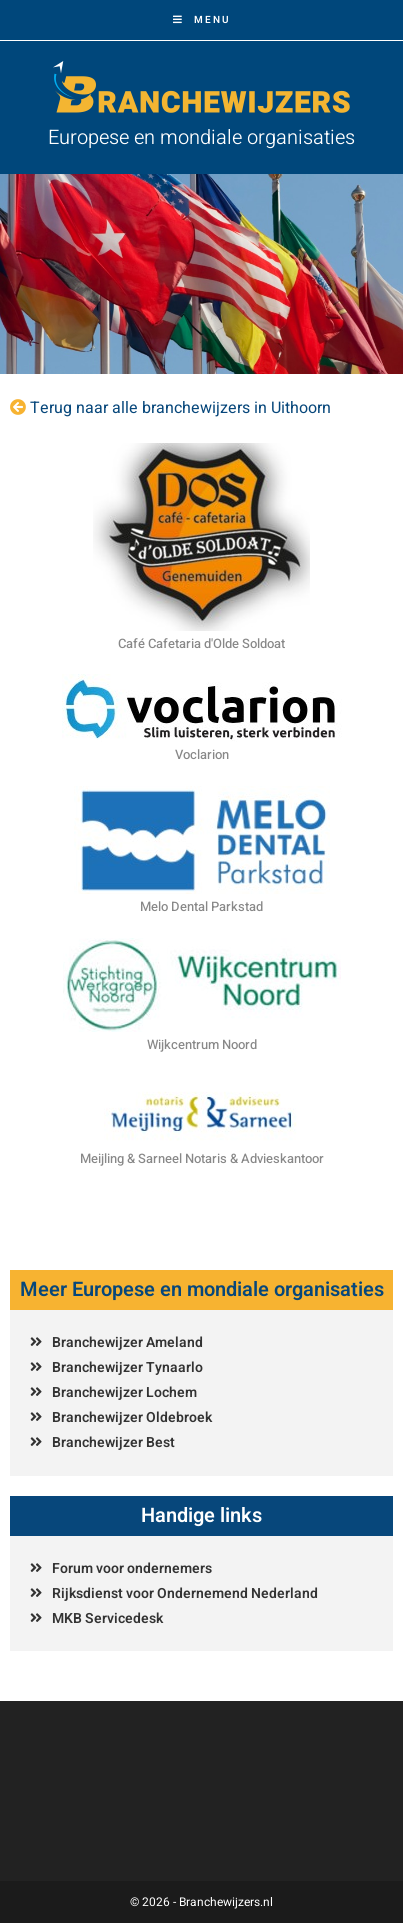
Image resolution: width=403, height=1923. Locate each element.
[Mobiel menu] (202, 20)
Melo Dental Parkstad (201, 906)
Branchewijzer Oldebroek (132, 1417)
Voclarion (202, 754)
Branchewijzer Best (113, 1442)
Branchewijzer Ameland (127, 1342)
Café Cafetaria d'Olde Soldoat (201, 643)
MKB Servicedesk (107, 1618)
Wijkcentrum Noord (202, 1044)
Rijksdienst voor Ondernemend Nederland (185, 1593)
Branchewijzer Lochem (124, 1392)
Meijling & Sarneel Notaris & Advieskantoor (202, 1158)
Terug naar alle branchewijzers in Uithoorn (180, 408)
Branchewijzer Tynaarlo (127, 1367)
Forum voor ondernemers (132, 1568)
